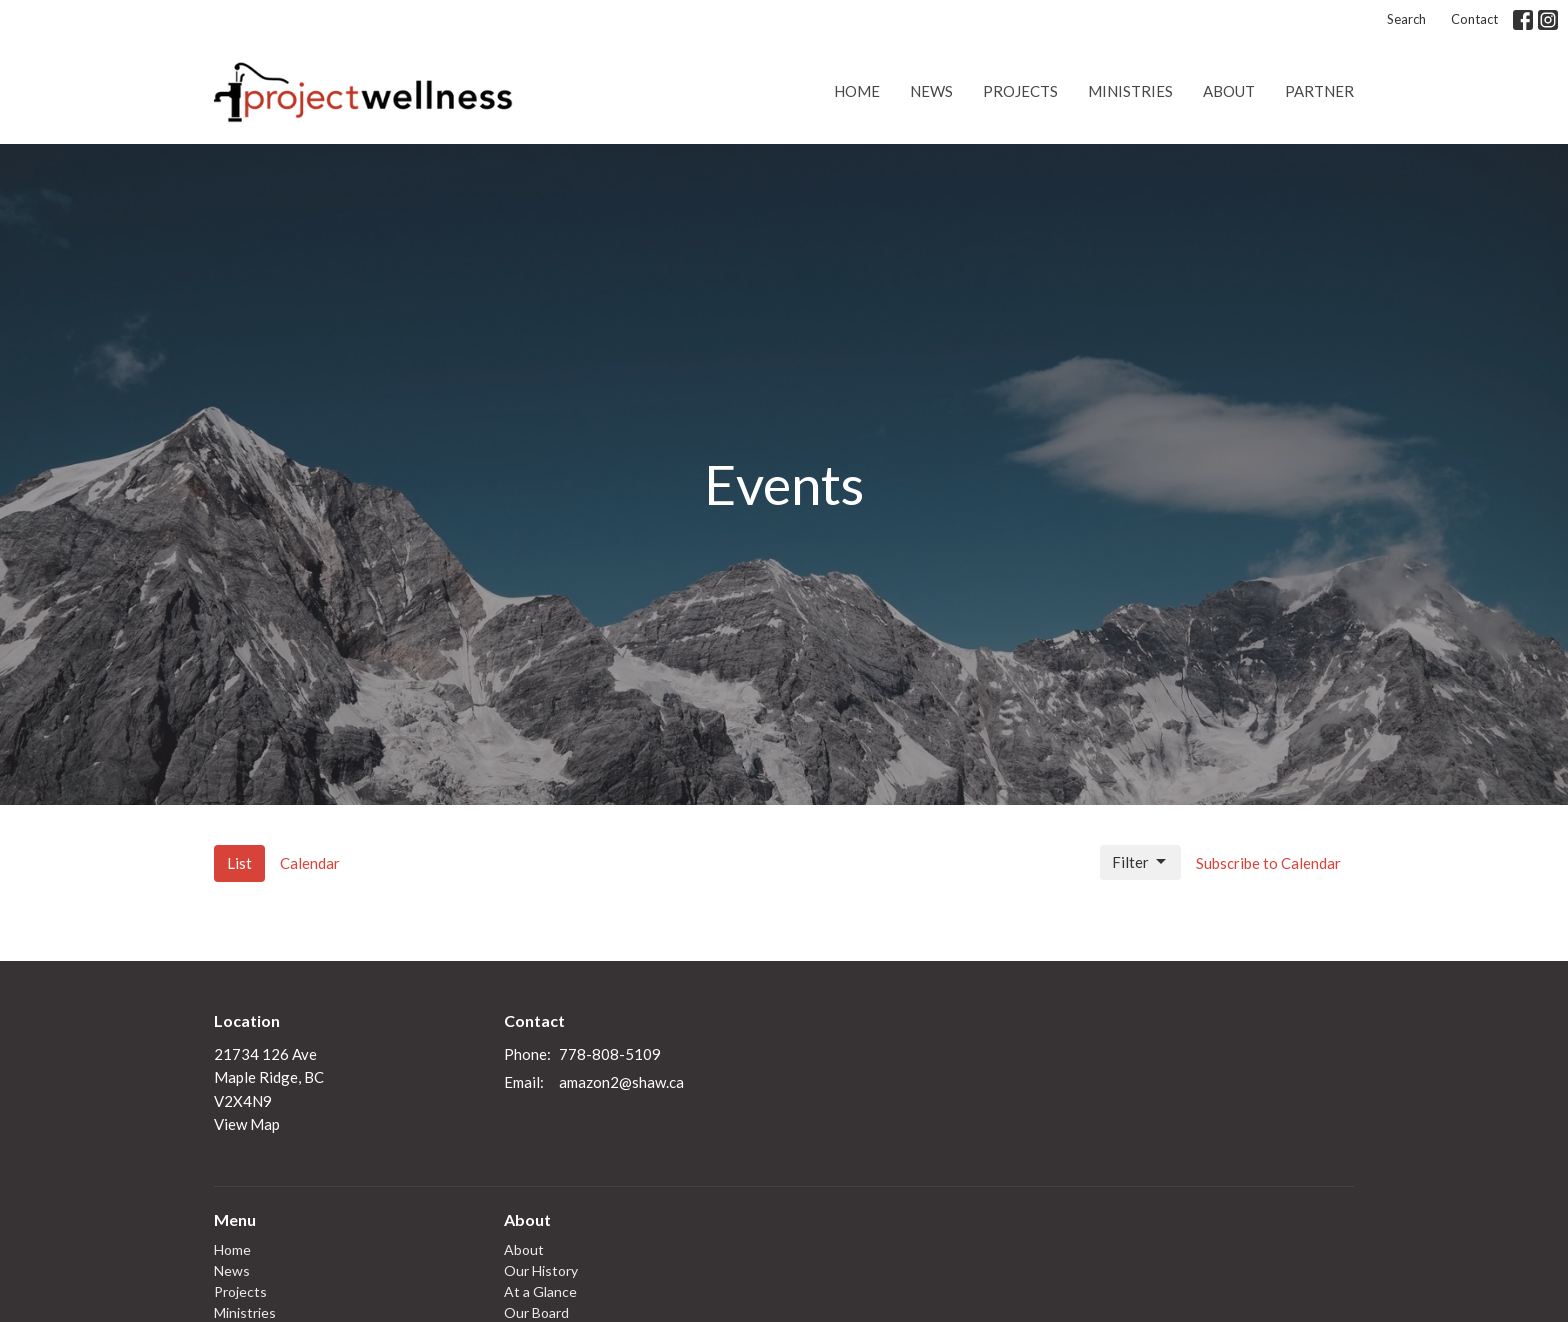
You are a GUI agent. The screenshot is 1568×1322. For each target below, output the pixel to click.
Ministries (1130, 91)
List (239, 863)
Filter (1140, 862)
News (931, 91)
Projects (1020, 91)
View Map (247, 1124)
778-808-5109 (610, 1054)
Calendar (310, 863)
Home (857, 91)
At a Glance (540, 1291)
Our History (541, 1270)
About (1229, 91)
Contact (1474, 19)
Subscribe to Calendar (1268, 863)
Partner (1319, 91)
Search (1406, 19)
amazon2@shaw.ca (621, 1082)
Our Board (536, 1312)
